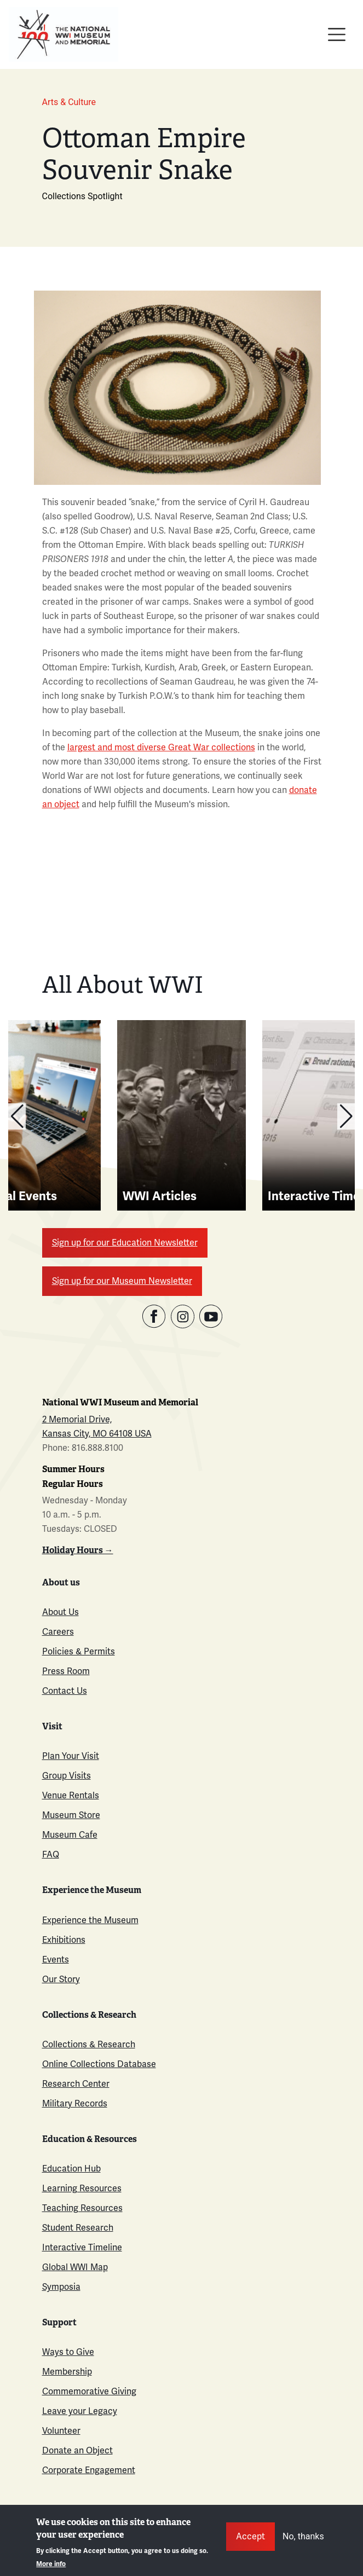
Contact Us (64, 1691)
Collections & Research (88, 2044)
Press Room (66, 1671)
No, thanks (303, 2536)
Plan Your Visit (70, 1756)
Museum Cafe (69, 1834)
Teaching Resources (82, 2208)
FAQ (50, 1854)
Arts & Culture (69, 102)
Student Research (77, 2227)
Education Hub (71, 2168)
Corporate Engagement (88, 2470)
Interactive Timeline (82, 2247)
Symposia (61, 2287)
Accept (250, 2536)
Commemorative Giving (89, 2391)
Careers (58, 1631)
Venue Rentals (70, 1795)
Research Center (76, 2083)
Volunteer (61, 2430)
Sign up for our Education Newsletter (125, 1242)
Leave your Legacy (79, 2411)
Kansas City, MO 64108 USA (97, 1433)
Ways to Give (68, 2352)
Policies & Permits (78, 1651)
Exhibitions (63, 1940)
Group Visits (66, 1775)
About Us (60, 1612)
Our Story (61, 1979)
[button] (17, 1116)
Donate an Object (77, 2450)
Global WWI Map (75, 2267)
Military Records (74, 2103)
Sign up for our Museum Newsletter (122, 1281)
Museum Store (71, 1815)
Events (55, 1959)
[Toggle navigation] (336, 34)
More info (51, 2564)
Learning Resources (82, 2188)
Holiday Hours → (77, 1550)
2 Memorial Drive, (77, 1419)
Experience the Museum (90, 1920)
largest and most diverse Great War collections (161, 747)
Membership (67, 2371)
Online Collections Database (99, 2064)
